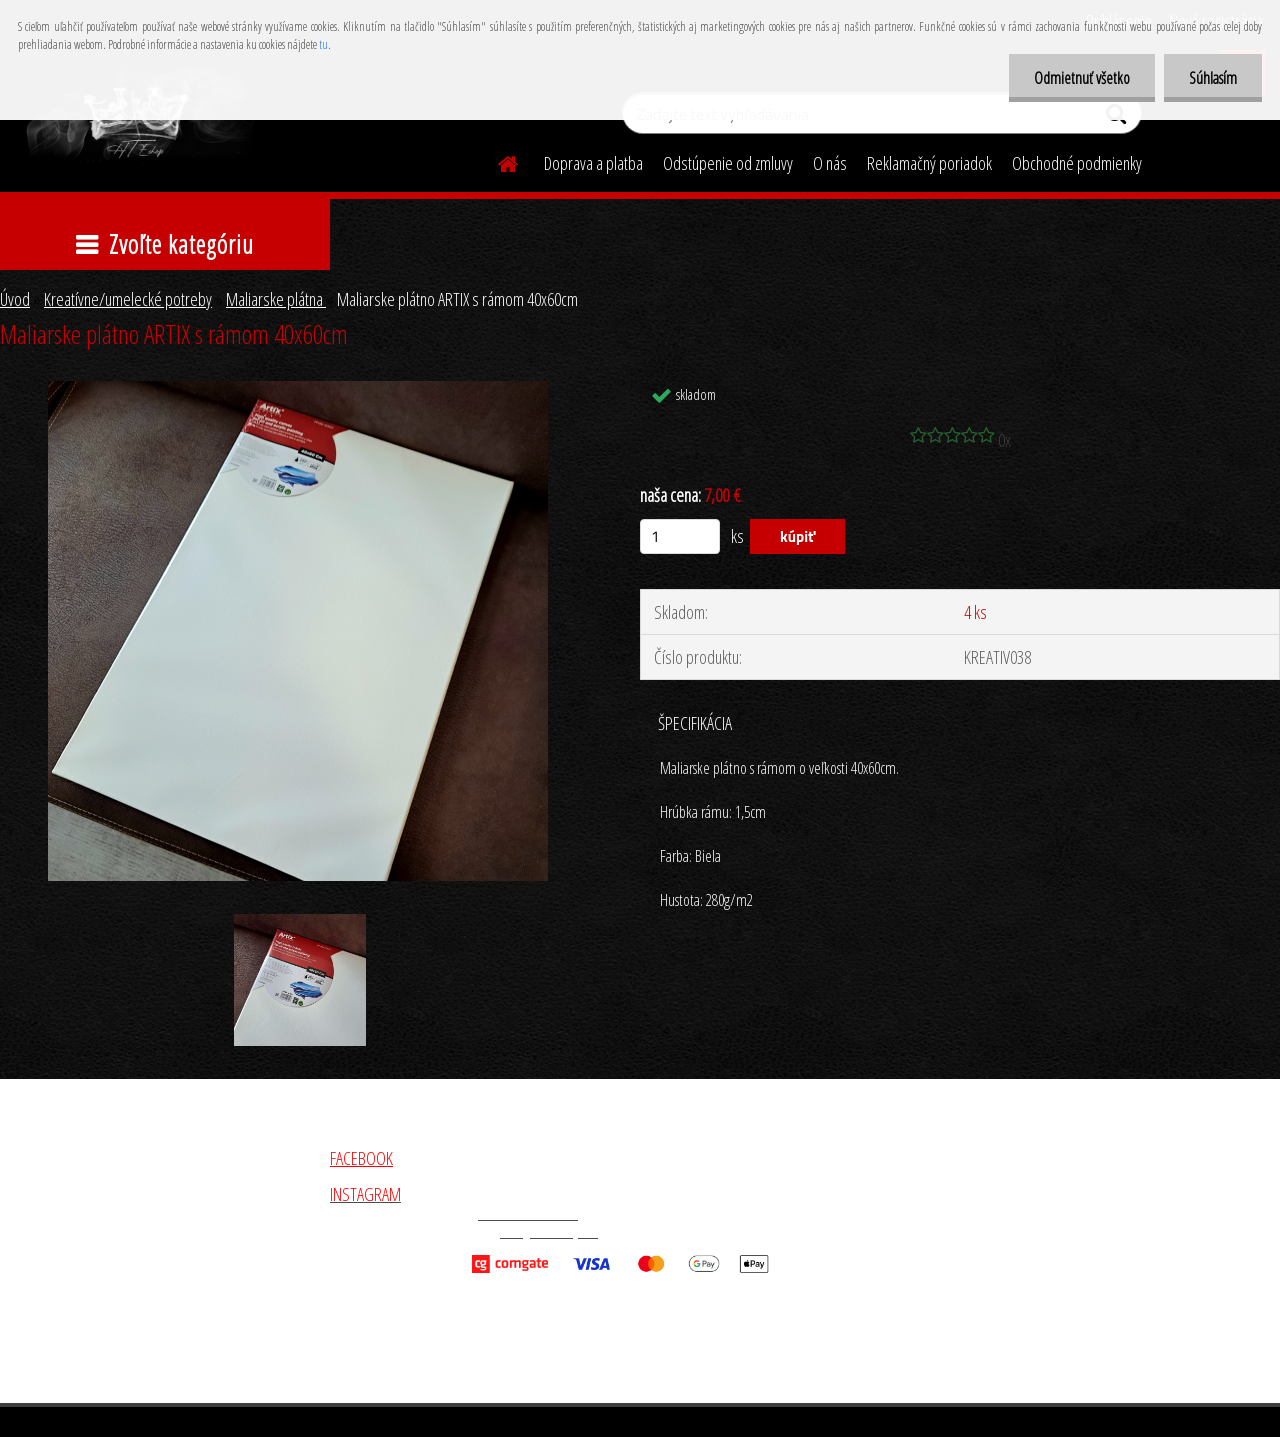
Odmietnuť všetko (1082, 78)
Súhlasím (1213, 78)
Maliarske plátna (276, 299)
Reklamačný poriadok (929, 163)
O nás (830, 163)
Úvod (15, 299)
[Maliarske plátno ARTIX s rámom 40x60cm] (298, 390)
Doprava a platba (593, 163)
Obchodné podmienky (1077, 163)
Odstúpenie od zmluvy (728, 163)
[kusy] (680, 536)
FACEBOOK (361, 1158)
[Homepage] (496, 161)
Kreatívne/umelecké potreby (128, 299)
